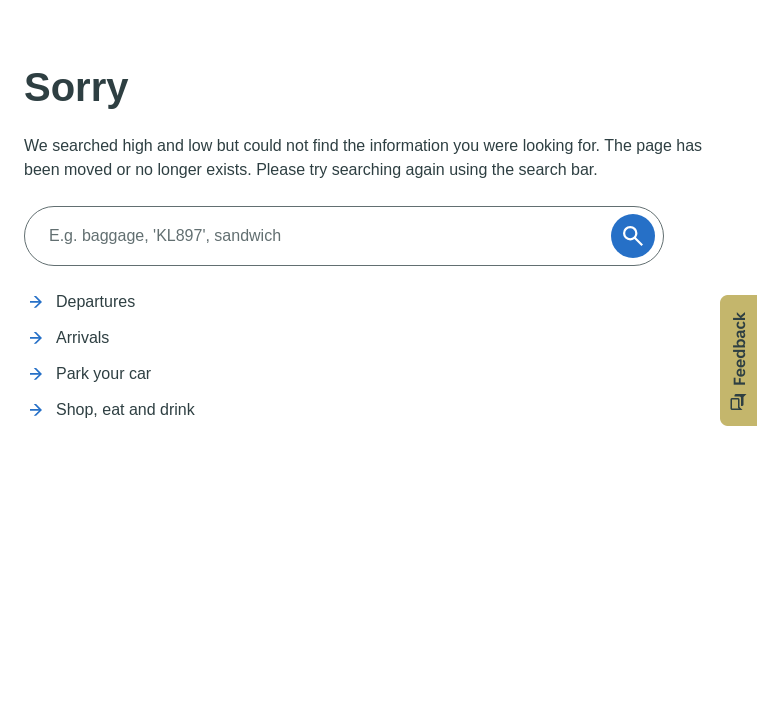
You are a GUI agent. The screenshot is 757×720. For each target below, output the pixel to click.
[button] (738, 360)
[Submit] (633, 236)
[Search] (324, 236)
